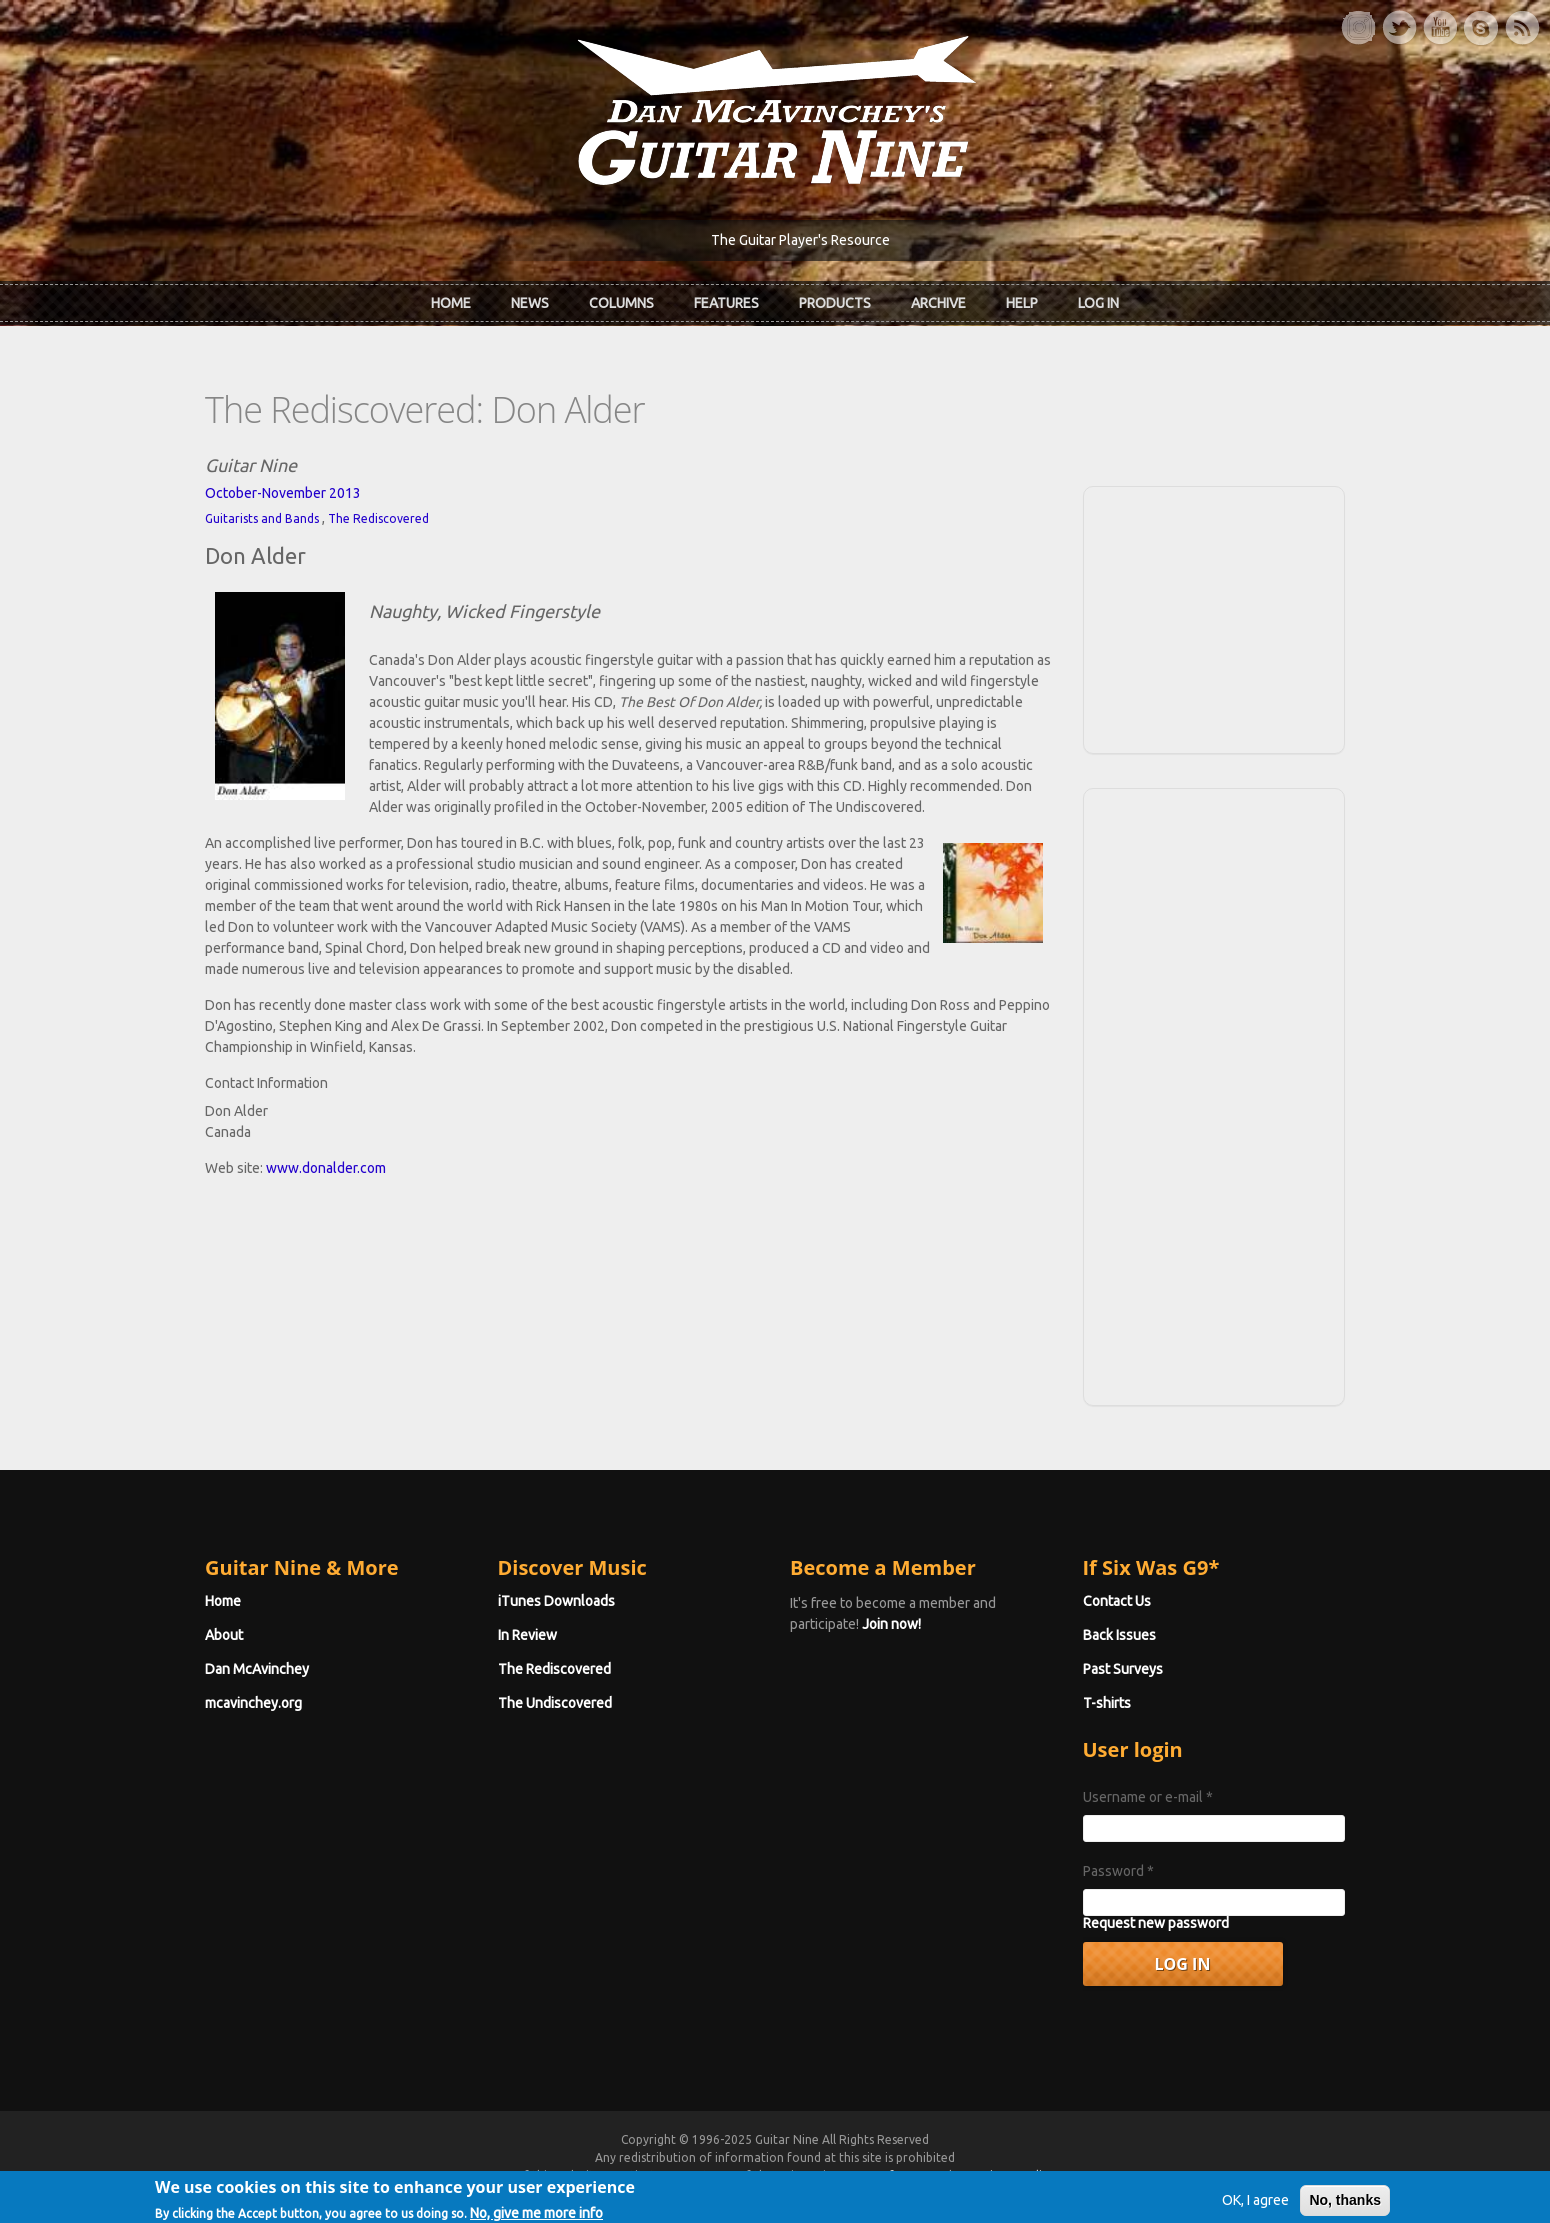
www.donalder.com (326, 1168)
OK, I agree (1255, 2207)
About (224, 1635)
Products (835, 303)
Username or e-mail (1148, 1797)
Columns (621, 303)
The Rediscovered (378, 518)
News (530, 303)
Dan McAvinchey (257, 1669)
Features (726, 303)
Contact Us (1117, 1601)
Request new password (1156, 1923)
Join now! (891, 1624)
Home (451, 303)
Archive (938, 303)
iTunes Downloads (556, 1601)
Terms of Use (880, 2175)
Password (1118, 1871)
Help (1022, 303)
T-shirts (1107, 1703)
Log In (1098, 303)
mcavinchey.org (253, 1703)
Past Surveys (1123, 1669)
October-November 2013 (283, 493)
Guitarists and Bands (262, 518)
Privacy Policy (1016, 2175)
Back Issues (1119, 1635)
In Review (527, 1635)
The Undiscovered (555, 1703)
